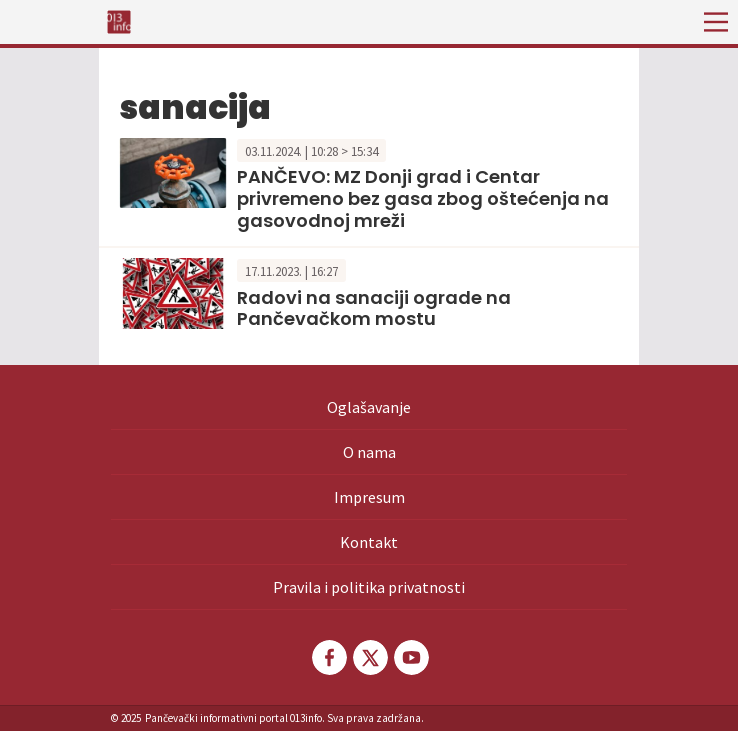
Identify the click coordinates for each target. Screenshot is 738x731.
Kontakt (369, 542)
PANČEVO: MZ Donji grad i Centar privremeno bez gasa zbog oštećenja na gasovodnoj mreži (423, 198)
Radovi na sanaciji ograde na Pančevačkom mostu (374, 308)
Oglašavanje (369, 407)
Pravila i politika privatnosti (369, 587)
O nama (369, 452)
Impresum (369, 497)
